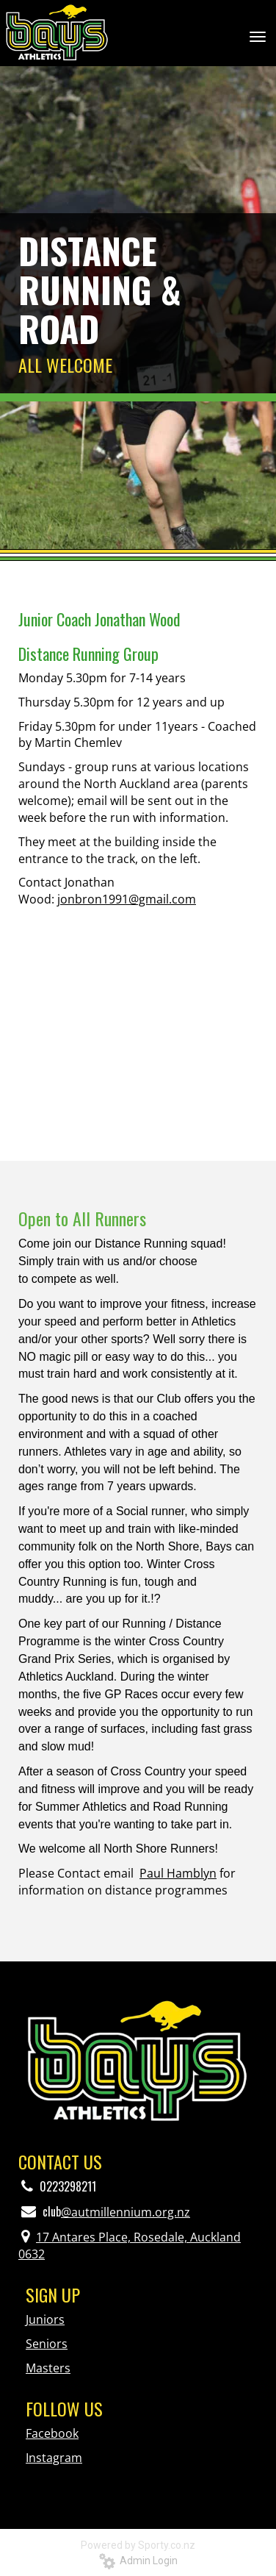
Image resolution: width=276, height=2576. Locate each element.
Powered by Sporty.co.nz (138, 2545)
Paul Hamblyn (178, 1873)
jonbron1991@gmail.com (126, 899)
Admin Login (138, 2560)
